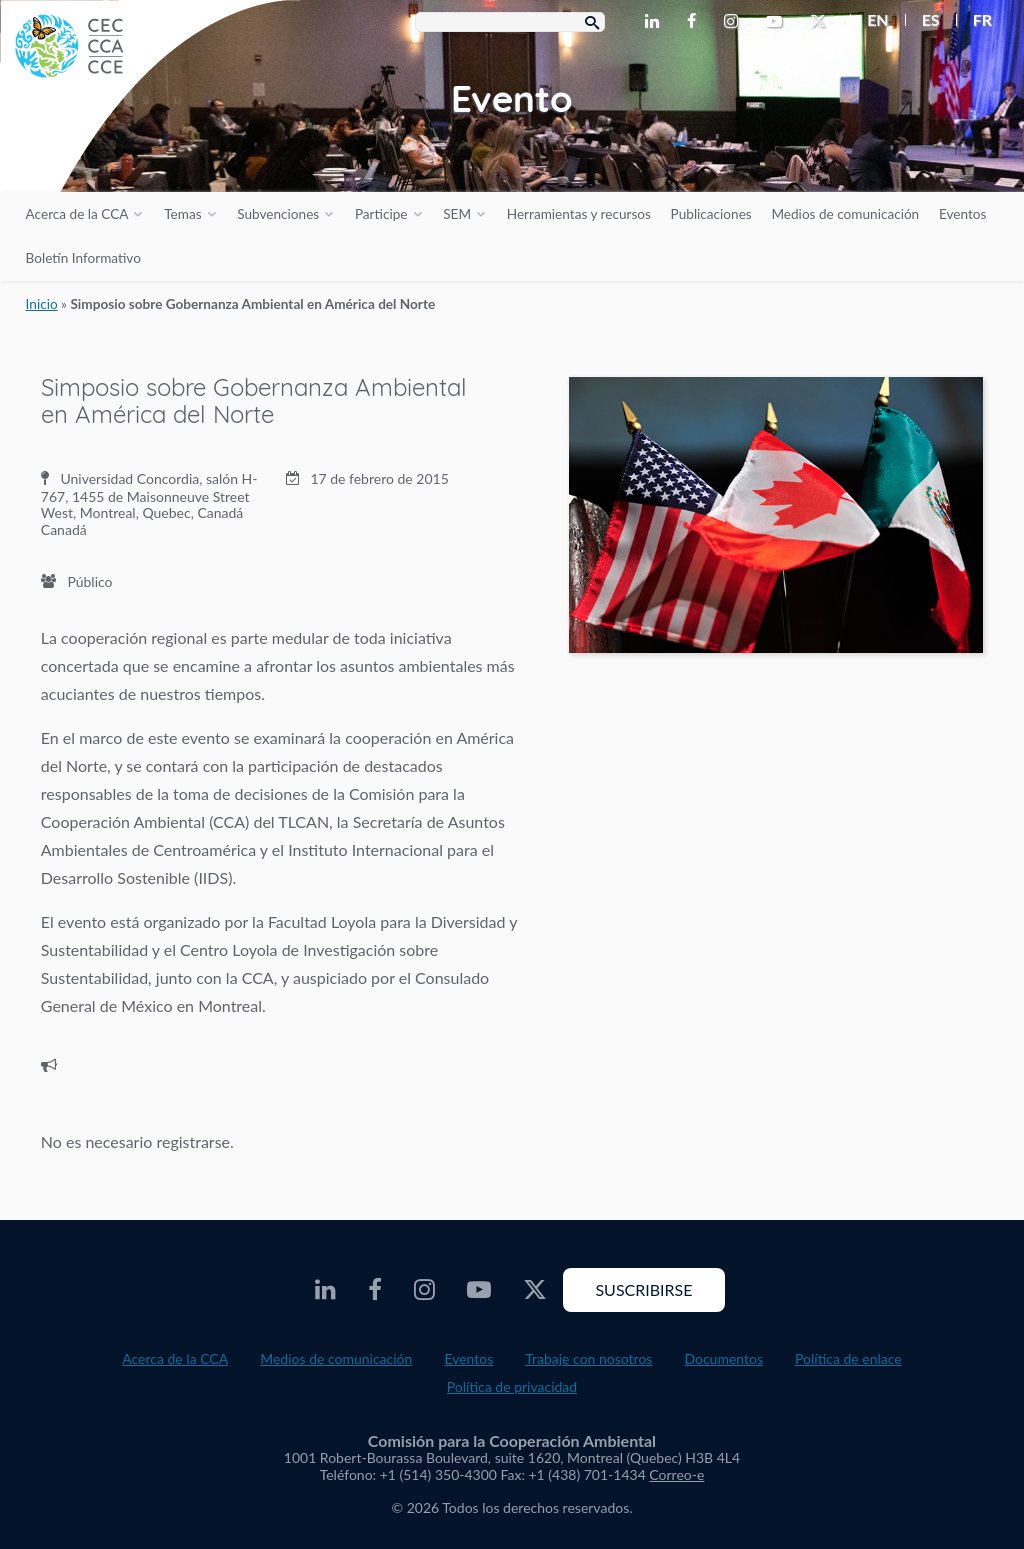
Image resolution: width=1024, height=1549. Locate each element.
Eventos (962, 214)
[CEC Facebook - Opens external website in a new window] (695, 22)
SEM (457, 214)
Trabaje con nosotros (588, 1358)
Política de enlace (848, 1358)
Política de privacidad (512, 1386)
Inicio (42, 304)
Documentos (723, 1358)
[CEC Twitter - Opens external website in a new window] (822, 22)
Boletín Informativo (83, 258)
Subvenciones (278, 214)
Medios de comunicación (845, 214)
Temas (182, 214)
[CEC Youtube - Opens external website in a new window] (778, 22)
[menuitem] (869, 20)
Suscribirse (643, 1289)
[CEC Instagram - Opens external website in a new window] (735, 22)
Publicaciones (711, 214)
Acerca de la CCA (77, 214)
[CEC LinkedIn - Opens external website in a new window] (656, 22)
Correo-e (676, 1474)
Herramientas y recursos (579, 214)
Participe (381, 214)
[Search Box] (510, 22)
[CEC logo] (150, 150)
